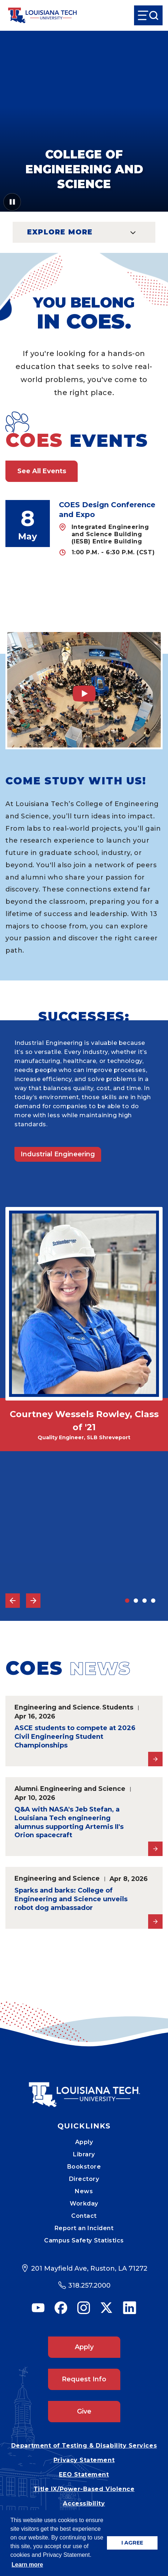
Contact (84, 2215)
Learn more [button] (27, 2565)
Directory (84, 2178)
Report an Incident (84, 2228)
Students (117, 1707)
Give (84, 2411)
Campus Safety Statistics (84, 2240)
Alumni (26, 1788)
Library (84, 2154)
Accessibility (84, 2503)
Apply (84, 2142)
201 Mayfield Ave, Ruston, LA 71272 (89, 2268)
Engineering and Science (57, 1707)
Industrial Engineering (58, 1154)
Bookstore (84, 2166)
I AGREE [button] (132, 2542)
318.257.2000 (89, 2285)
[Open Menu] (148, 15)
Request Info (84, 2379)
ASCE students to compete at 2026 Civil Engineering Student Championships (74, 1736)
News (84, 2191)
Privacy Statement (84, 2460)
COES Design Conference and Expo (107, 509)
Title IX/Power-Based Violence (84, 2489)
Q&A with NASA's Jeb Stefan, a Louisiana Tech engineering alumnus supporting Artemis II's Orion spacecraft (69, 1822)
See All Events (41, 471)
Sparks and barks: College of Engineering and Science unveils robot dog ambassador (71, 1899)
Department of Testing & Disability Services (84, 2445)
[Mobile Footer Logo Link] (84, 2089)
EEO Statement (84, 2474)
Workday (84, 2203)
